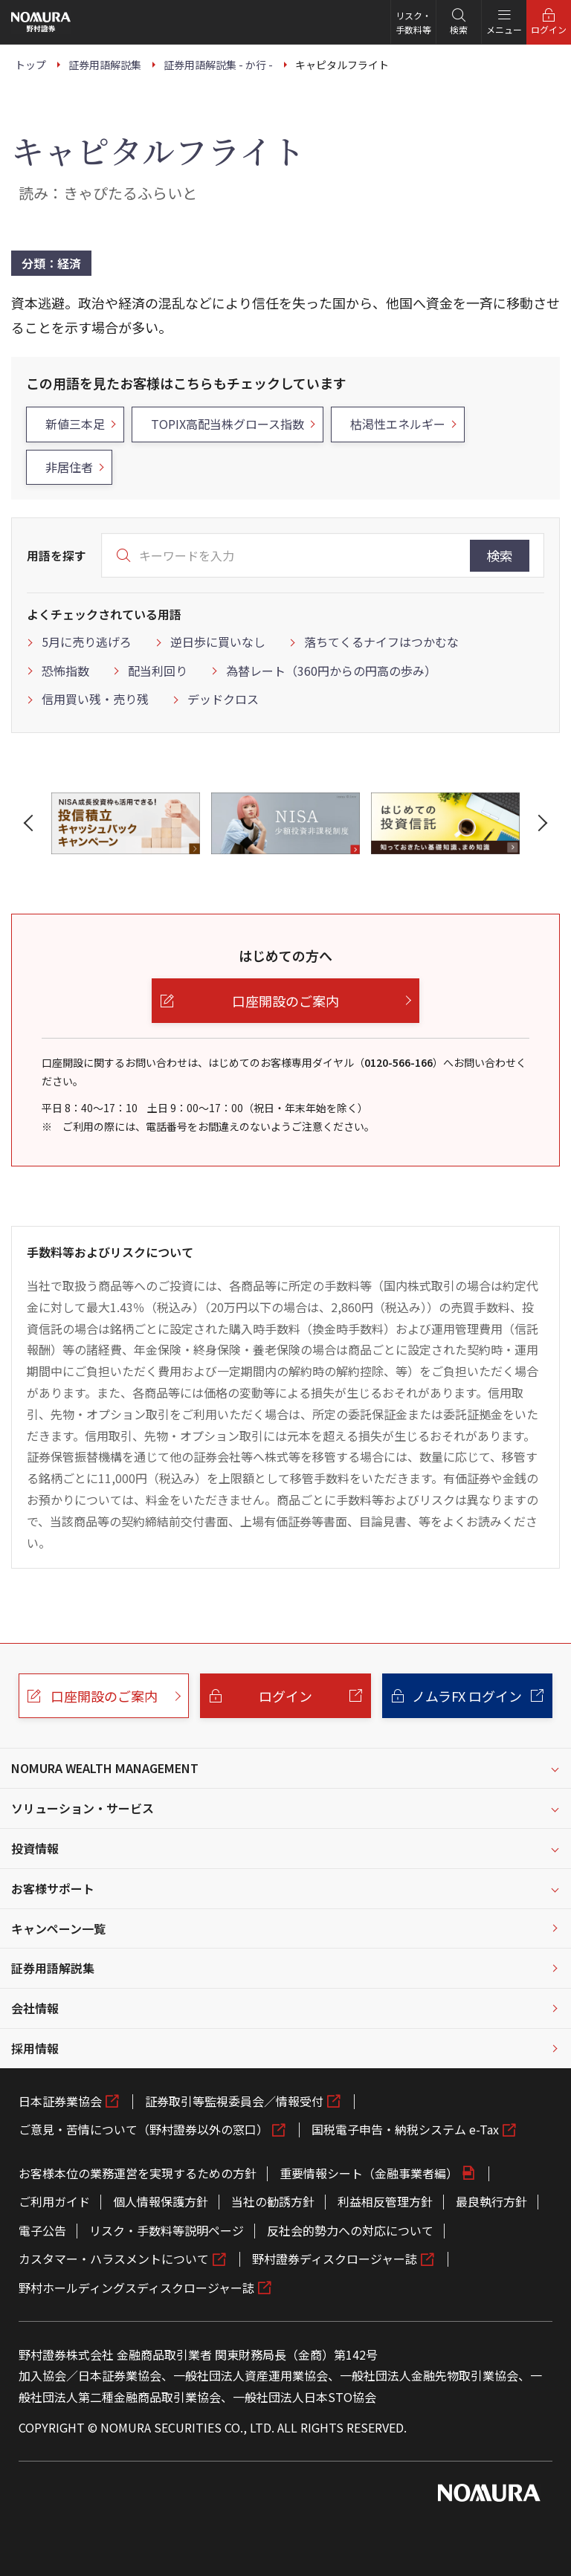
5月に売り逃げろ (87, 642)
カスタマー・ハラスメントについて (114, 2258)
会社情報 (35, 2008)
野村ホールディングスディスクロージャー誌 (136, 2287)
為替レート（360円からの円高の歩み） (331, 670)
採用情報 (35, 2048)
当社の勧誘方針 (272, 2201)
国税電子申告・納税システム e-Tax (405, 2129)
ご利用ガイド (54, 2201)
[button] (31, 823)
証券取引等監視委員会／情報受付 (234, 2101)
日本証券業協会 (60, 2101)
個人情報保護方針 (160, 2201)
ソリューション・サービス (82, 1808)
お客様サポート (52, 1888)
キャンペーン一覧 (58, 1928)
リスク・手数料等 (413, 22)
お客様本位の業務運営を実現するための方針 (138, 2173)
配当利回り (157, 670)
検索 (499, 555)
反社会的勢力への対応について (350, 2230)
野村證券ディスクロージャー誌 (334, 2258)
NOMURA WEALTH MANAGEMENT (105, 1768)
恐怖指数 (65, 670)
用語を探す (56, 555)
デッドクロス (223, 699)
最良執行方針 (491, 2201)
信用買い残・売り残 (95, 699)
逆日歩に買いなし (217, 642)
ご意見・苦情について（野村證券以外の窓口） (143, 2129)
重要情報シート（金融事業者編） (369, 2173)
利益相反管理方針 (385, 2201)
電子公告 (42, 2230)
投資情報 (35, 1848)
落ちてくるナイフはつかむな (381, 642)
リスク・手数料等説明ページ (166, 2230)
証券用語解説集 (52, 1968)
